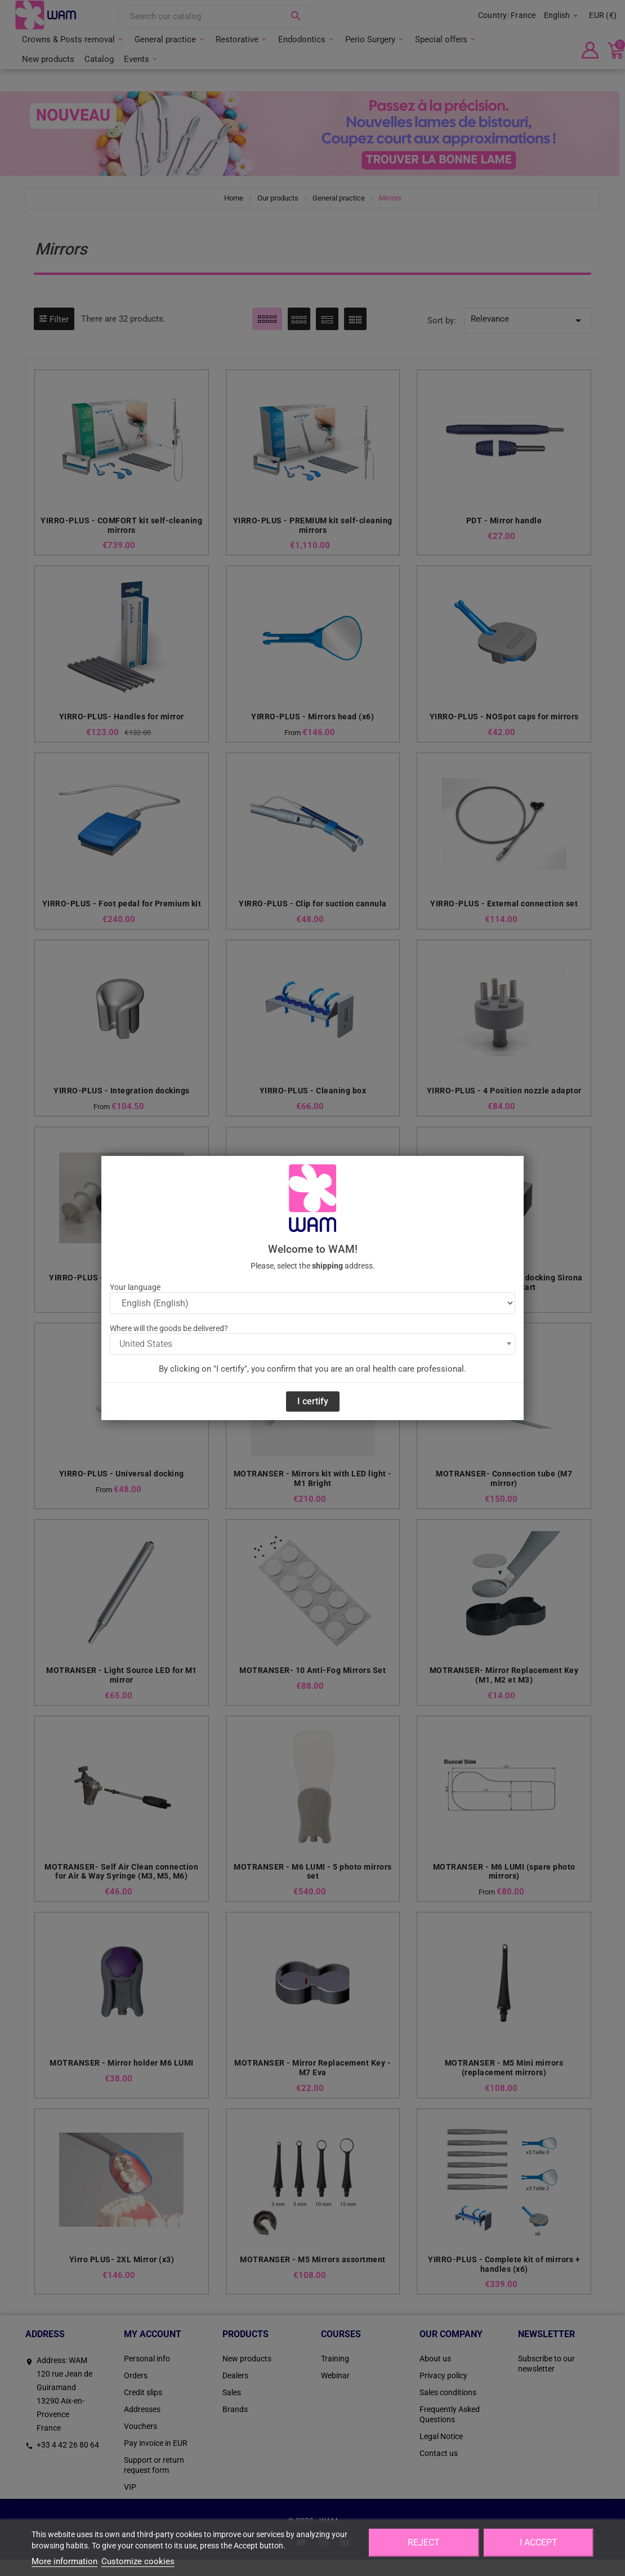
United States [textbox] (145, 1343)
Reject (424, 2542)
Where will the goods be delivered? (169, 1328)
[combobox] (312, 1344)
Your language (135, 1287)
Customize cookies (138, 2561)
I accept (538, 2542)
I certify (312, 1401)
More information (64, 2561)
